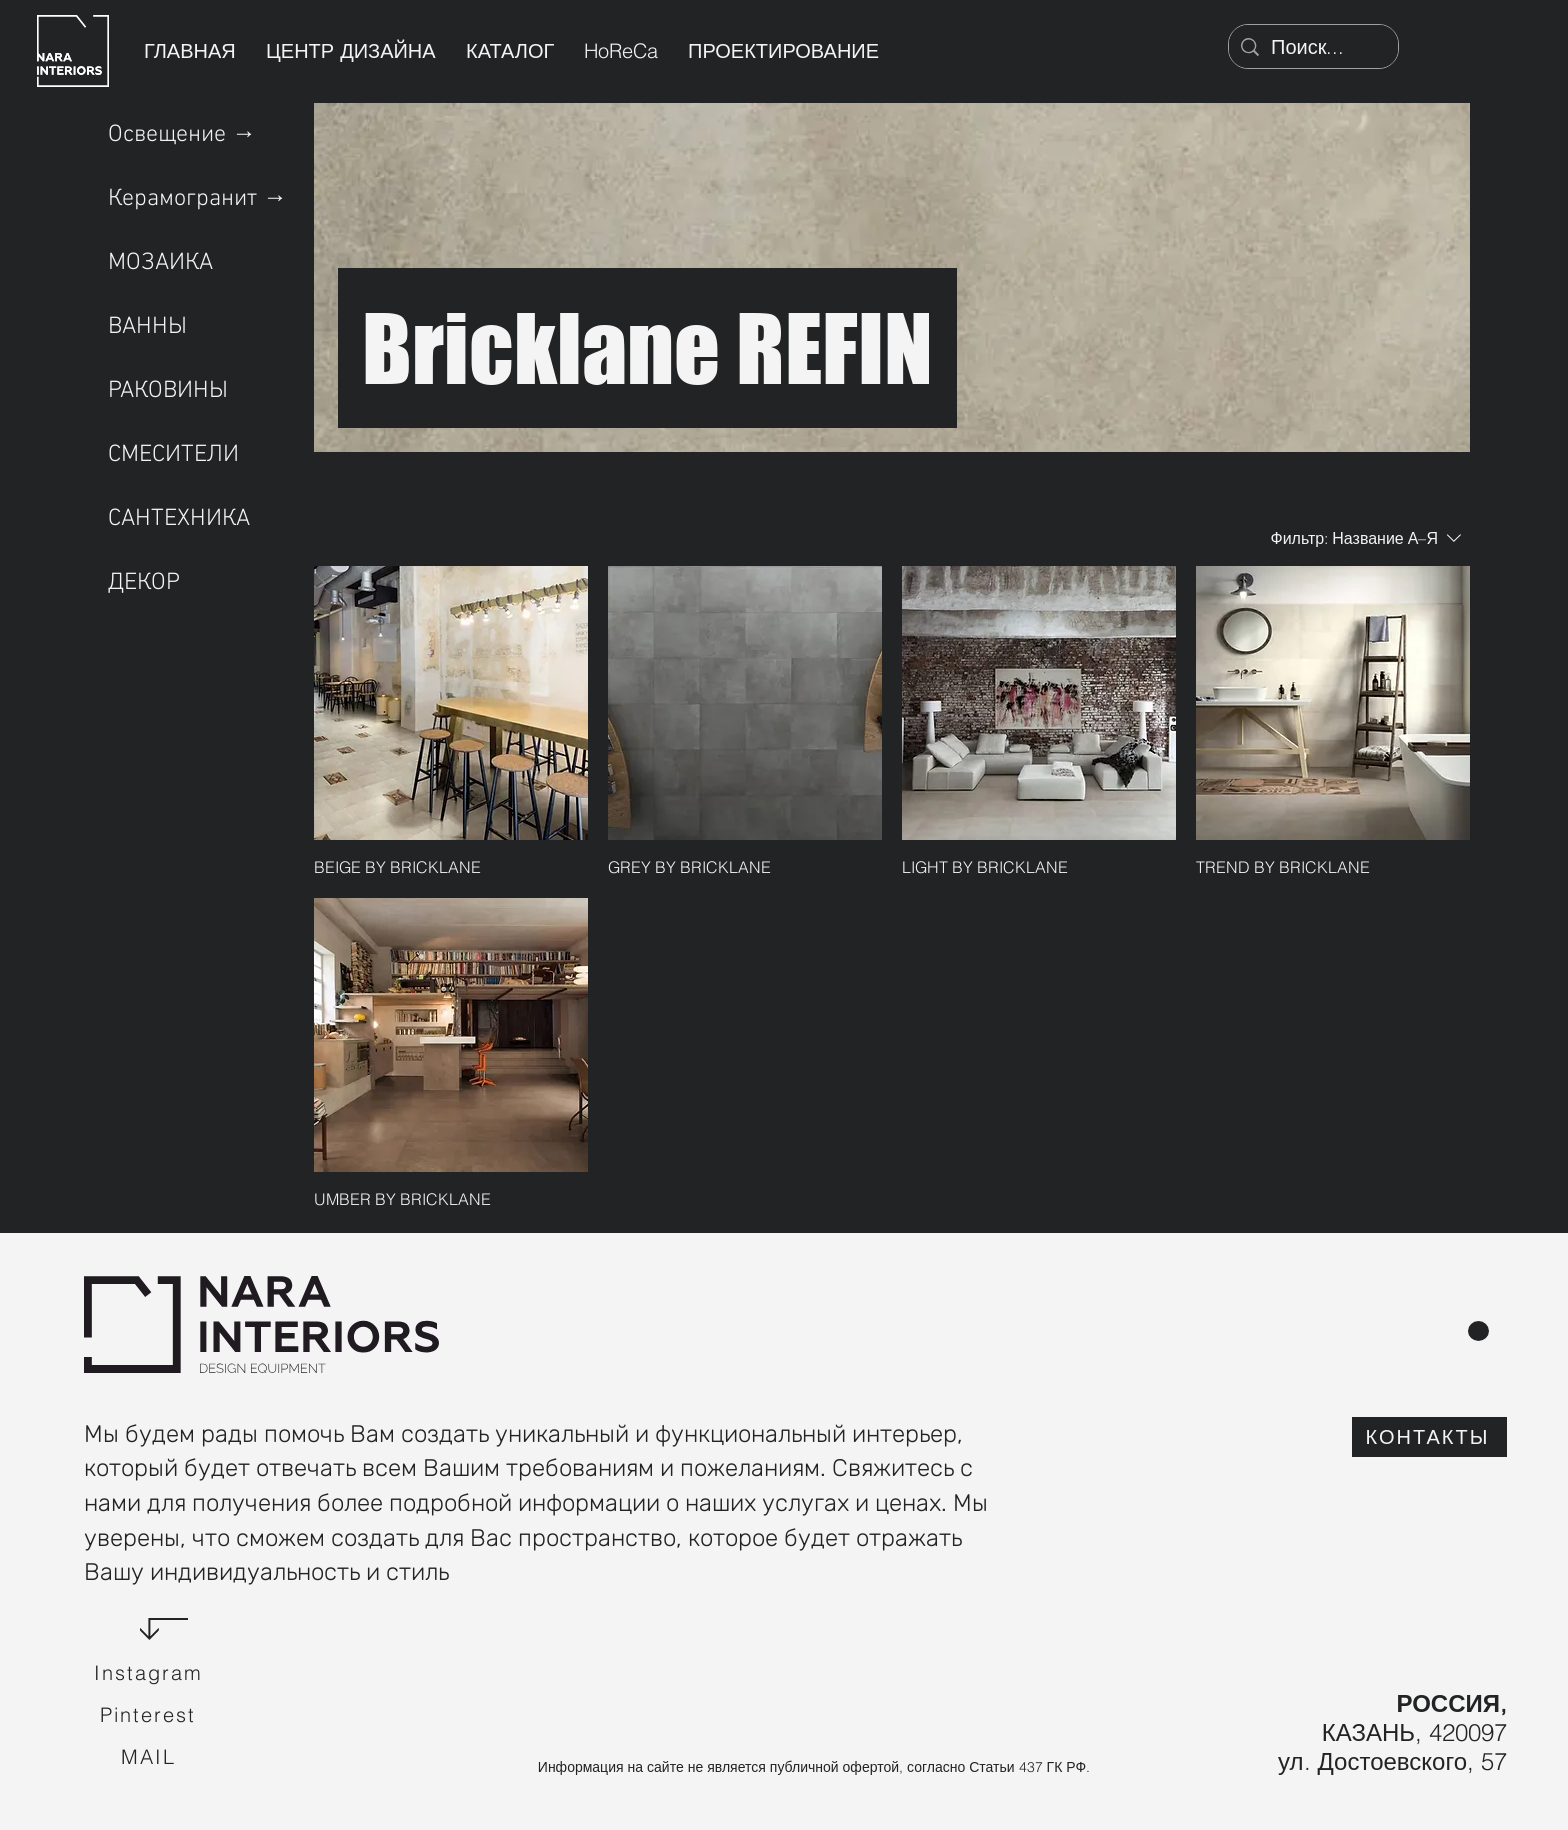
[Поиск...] (1313, 47)
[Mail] (150, 1757)
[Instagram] (150, 1673)
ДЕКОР (144, 583)
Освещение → (182, 135)
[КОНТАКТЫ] (1429, 1437)
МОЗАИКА (160, 263)
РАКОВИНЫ (168, 391)
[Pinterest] (150, 1715)
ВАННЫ (147, 327)
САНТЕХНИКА (179, 519)
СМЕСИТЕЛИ (173, 455)
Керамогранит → (197, 199)
